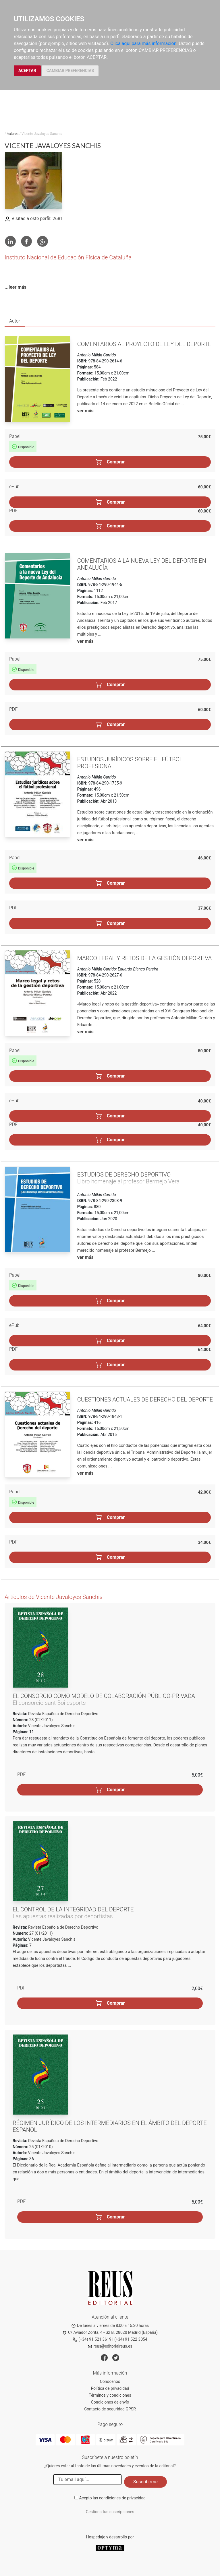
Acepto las (112, 2498)
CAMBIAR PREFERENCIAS (70, 70)
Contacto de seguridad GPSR (110, 2409)
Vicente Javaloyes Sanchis (52, 1725)
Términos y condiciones (110, 2395)
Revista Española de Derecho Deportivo (63, 1713)
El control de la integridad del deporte (73, 1909)
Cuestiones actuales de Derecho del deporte (145, 1399)
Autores (13, 134)
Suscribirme (145, 2481)
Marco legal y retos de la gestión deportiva (144, 958)
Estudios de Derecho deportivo (124, 1174)
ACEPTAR (27, 70)
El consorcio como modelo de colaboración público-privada (104, 1695)
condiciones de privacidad (122, 2498)
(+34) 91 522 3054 (130, 2339)
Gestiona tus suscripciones (110, 2511)
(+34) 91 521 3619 (92, 2339)
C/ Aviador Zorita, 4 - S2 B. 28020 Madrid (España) (110, 2332)
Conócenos (110, 2381)
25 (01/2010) (40, 2146)
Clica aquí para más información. (143, 43)
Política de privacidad (110, 2388)
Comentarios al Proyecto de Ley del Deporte (144, 344)
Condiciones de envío (110, 2402)
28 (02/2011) (40, 1719)
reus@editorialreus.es (110, 2346)
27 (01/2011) (40, 1933)
